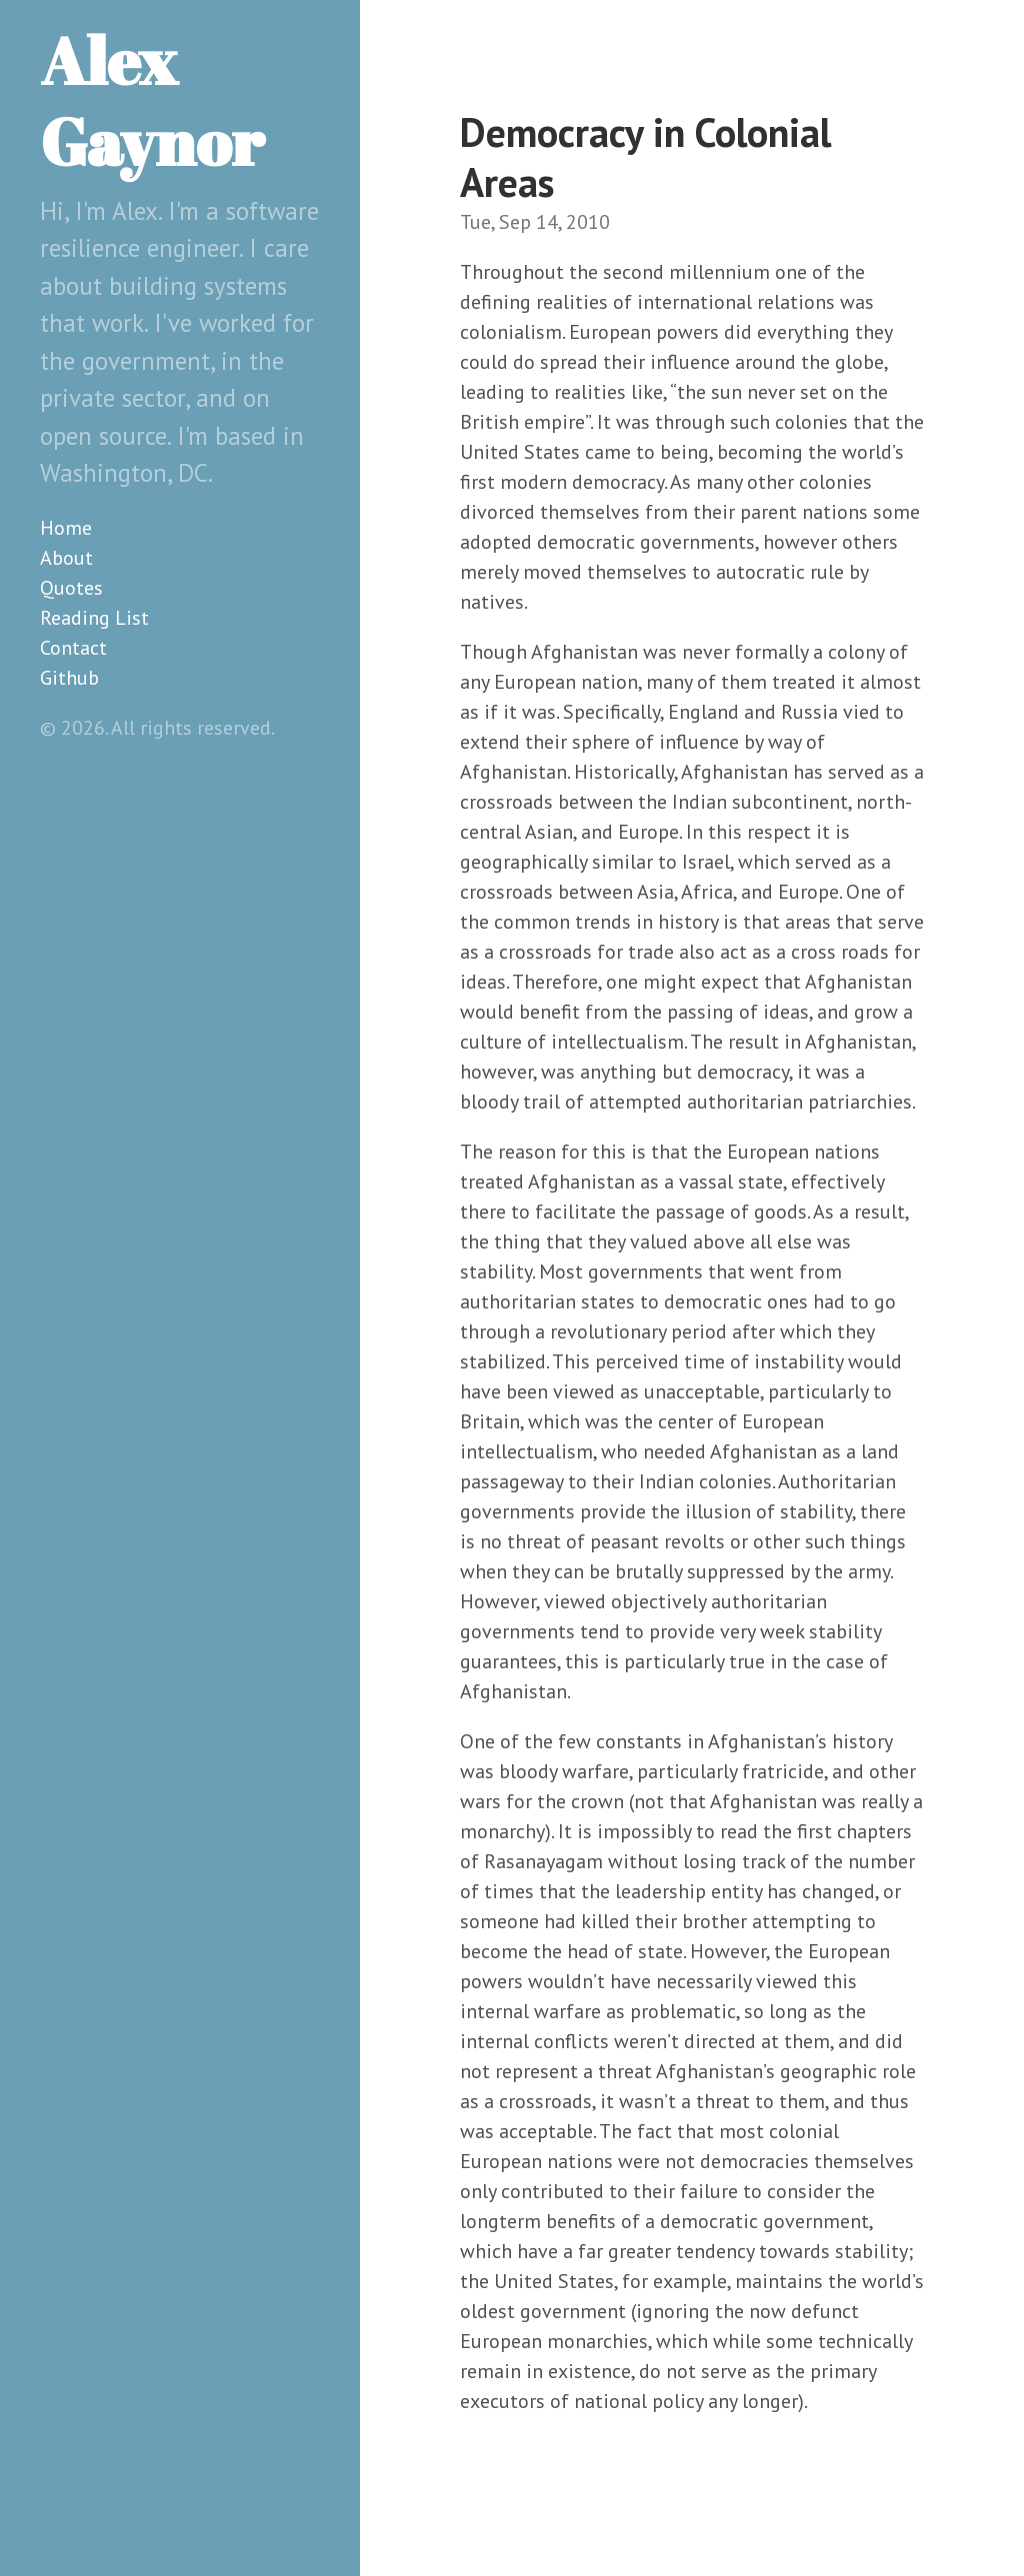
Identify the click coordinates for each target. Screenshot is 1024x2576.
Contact (73, 648)
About (66, 558)
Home (66, 528)
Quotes (71, 588)
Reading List (94, 618)
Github (69, 678)
